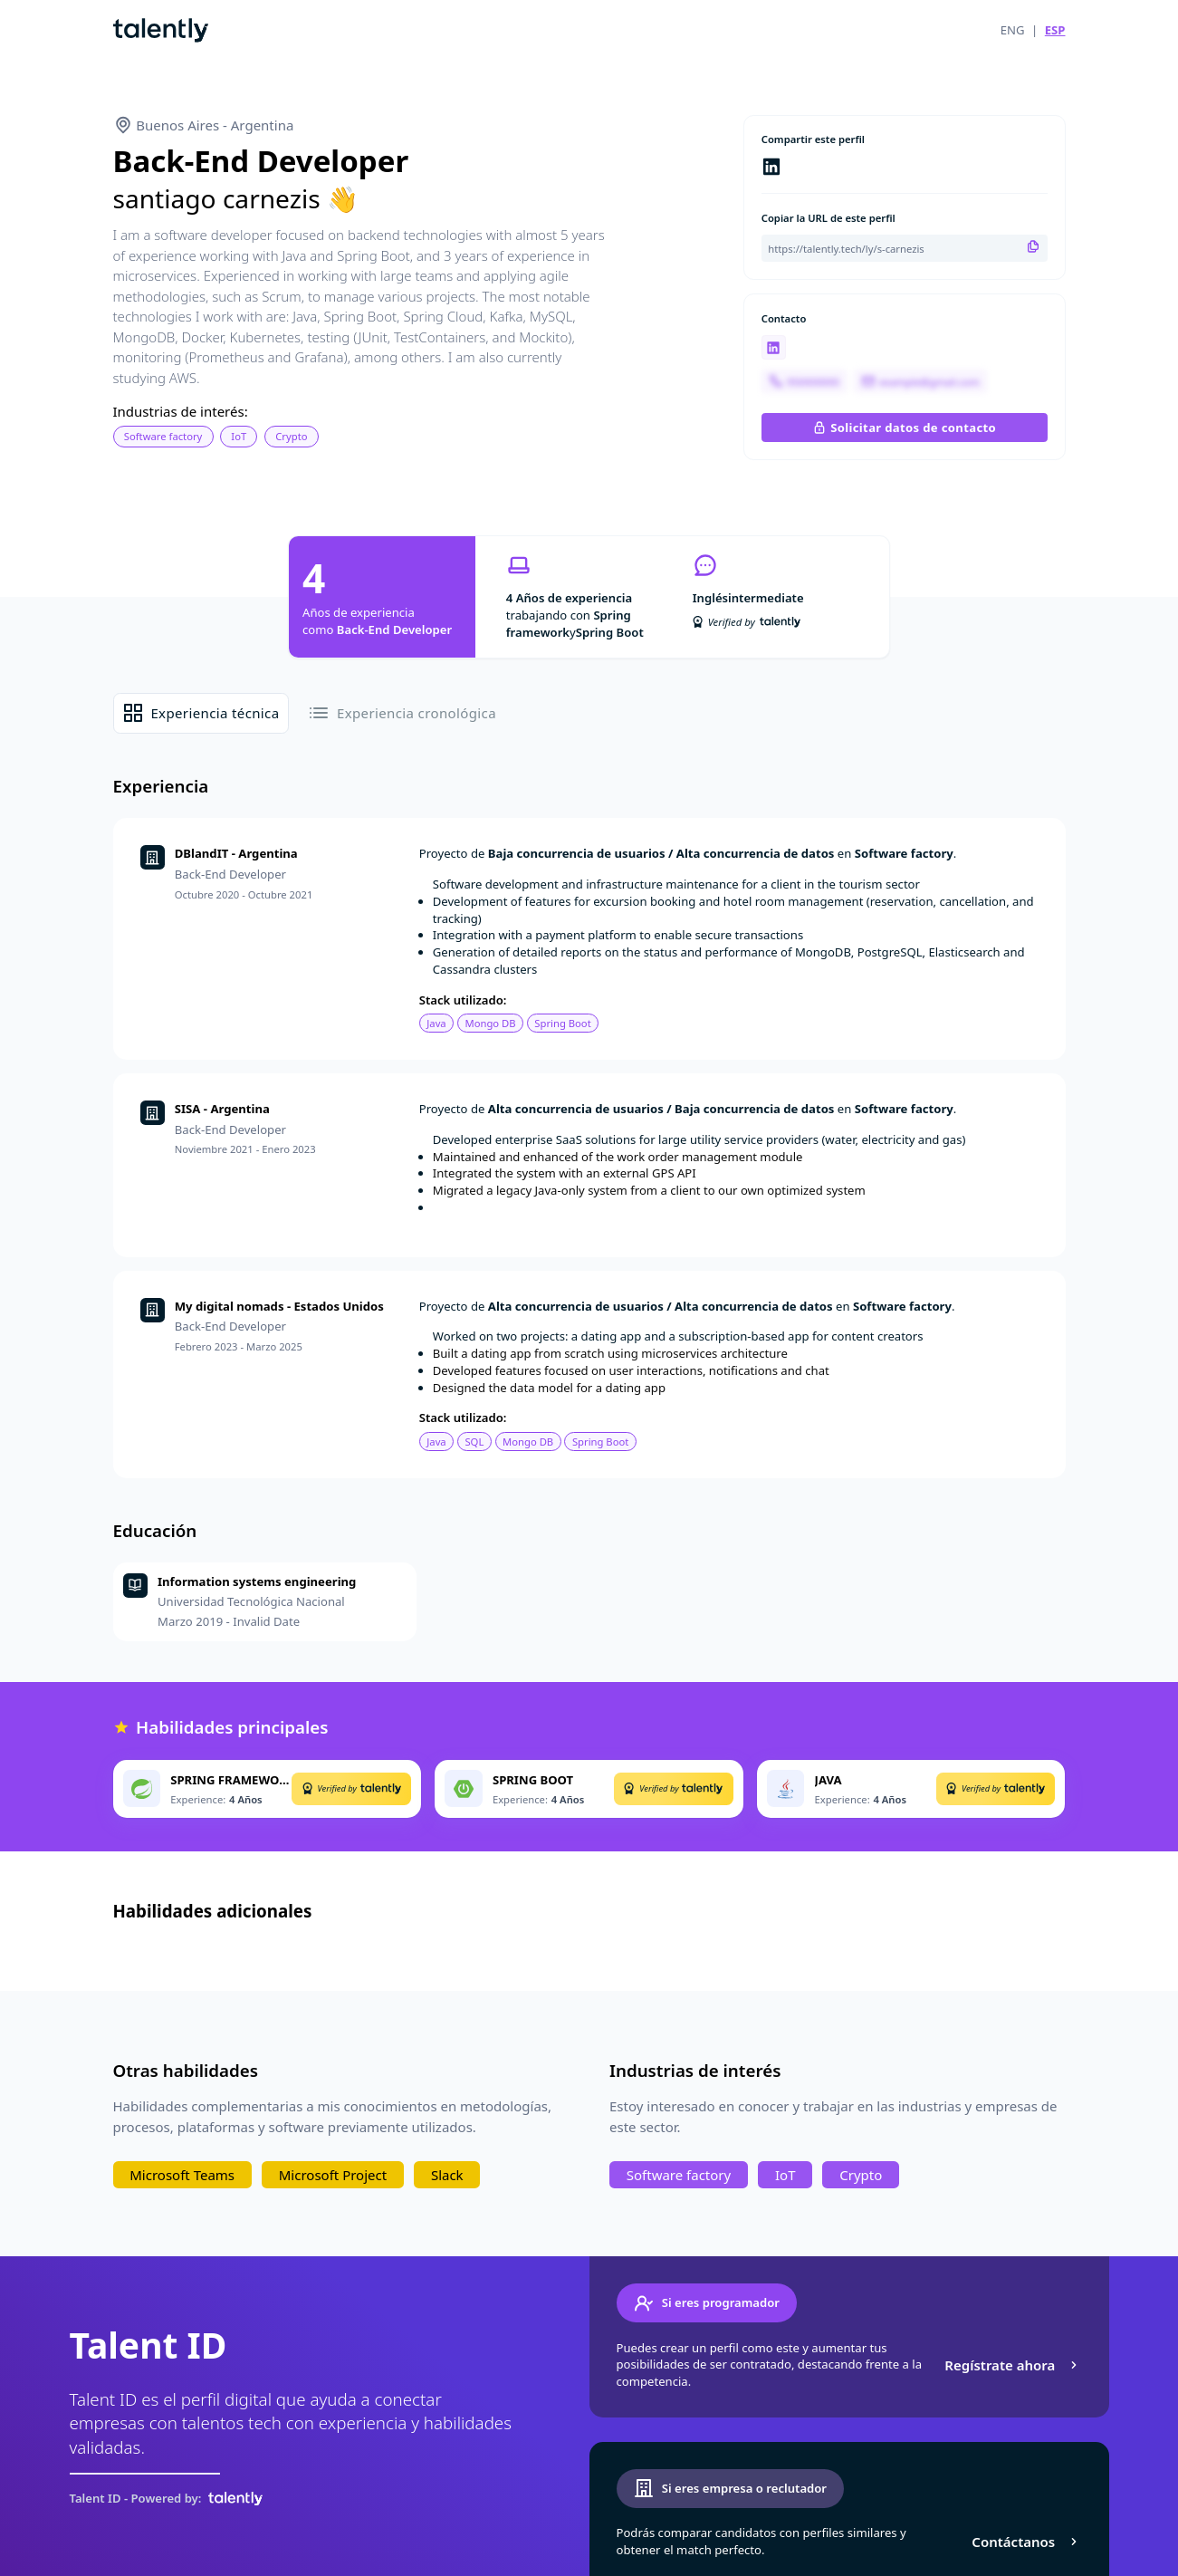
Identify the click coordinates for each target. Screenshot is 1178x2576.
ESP (1055, 30)
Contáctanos (1026, 2542)
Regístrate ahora (1012, 2365)
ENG (1013, 30)
